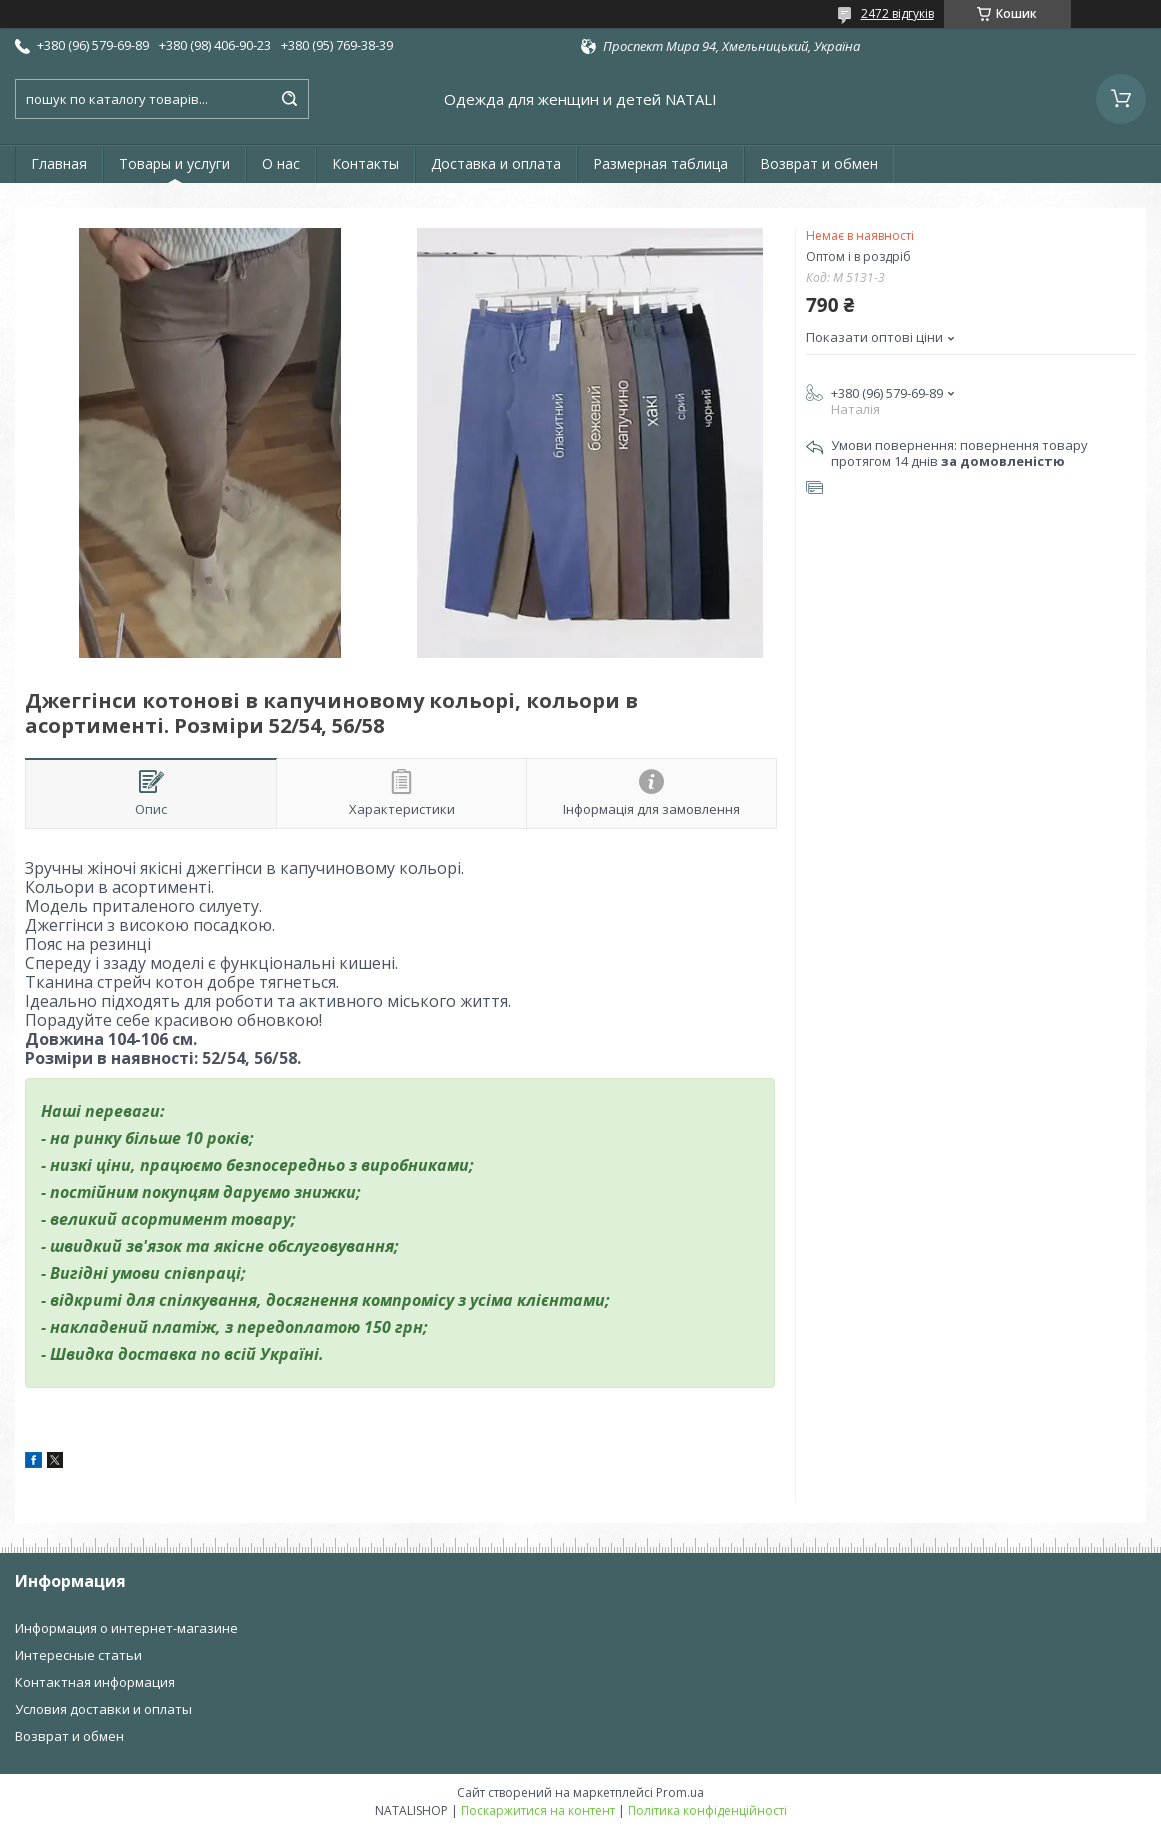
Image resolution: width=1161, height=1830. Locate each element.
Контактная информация (95, 1682)
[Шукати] (289, 99)
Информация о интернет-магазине (126, 1628)
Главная (59, 163)
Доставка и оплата (496, 163)
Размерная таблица (660, 163)
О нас (281, 163)
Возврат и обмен (819, 163)
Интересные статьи (78, 1655)
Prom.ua (680, 1792)
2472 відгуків (897, 13)
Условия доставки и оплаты (103, 1709)
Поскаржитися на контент (538, 1810)
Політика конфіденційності (707, 1810)
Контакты (365, 163)
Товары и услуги (174, 163)
